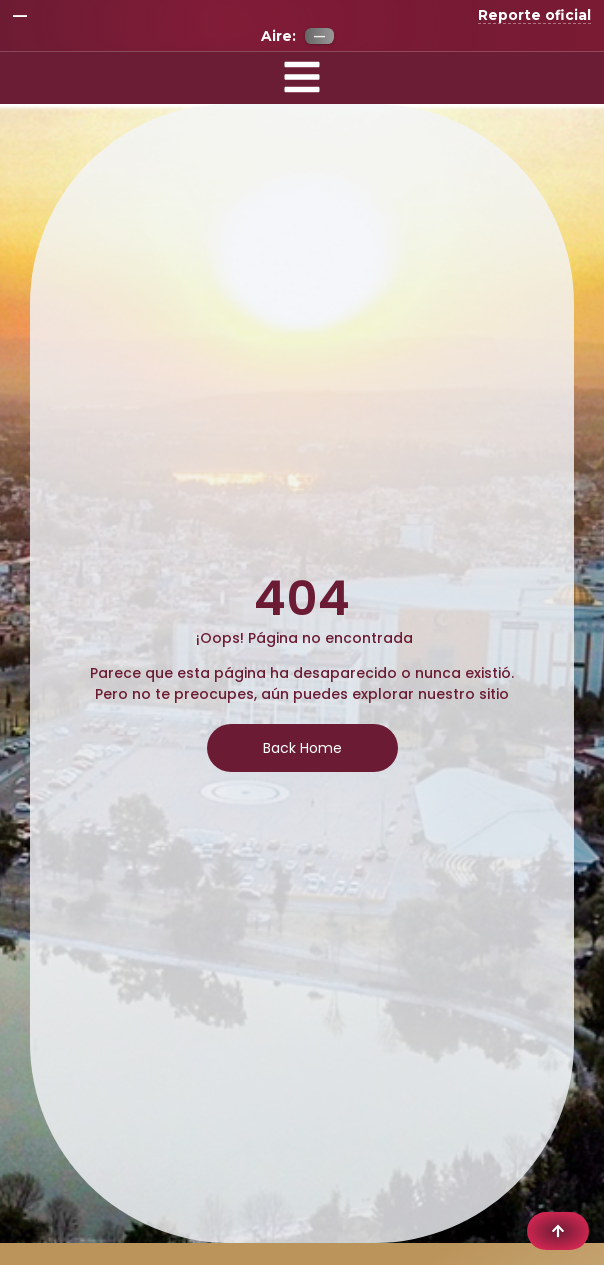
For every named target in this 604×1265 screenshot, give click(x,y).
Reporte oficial (534, 15)
